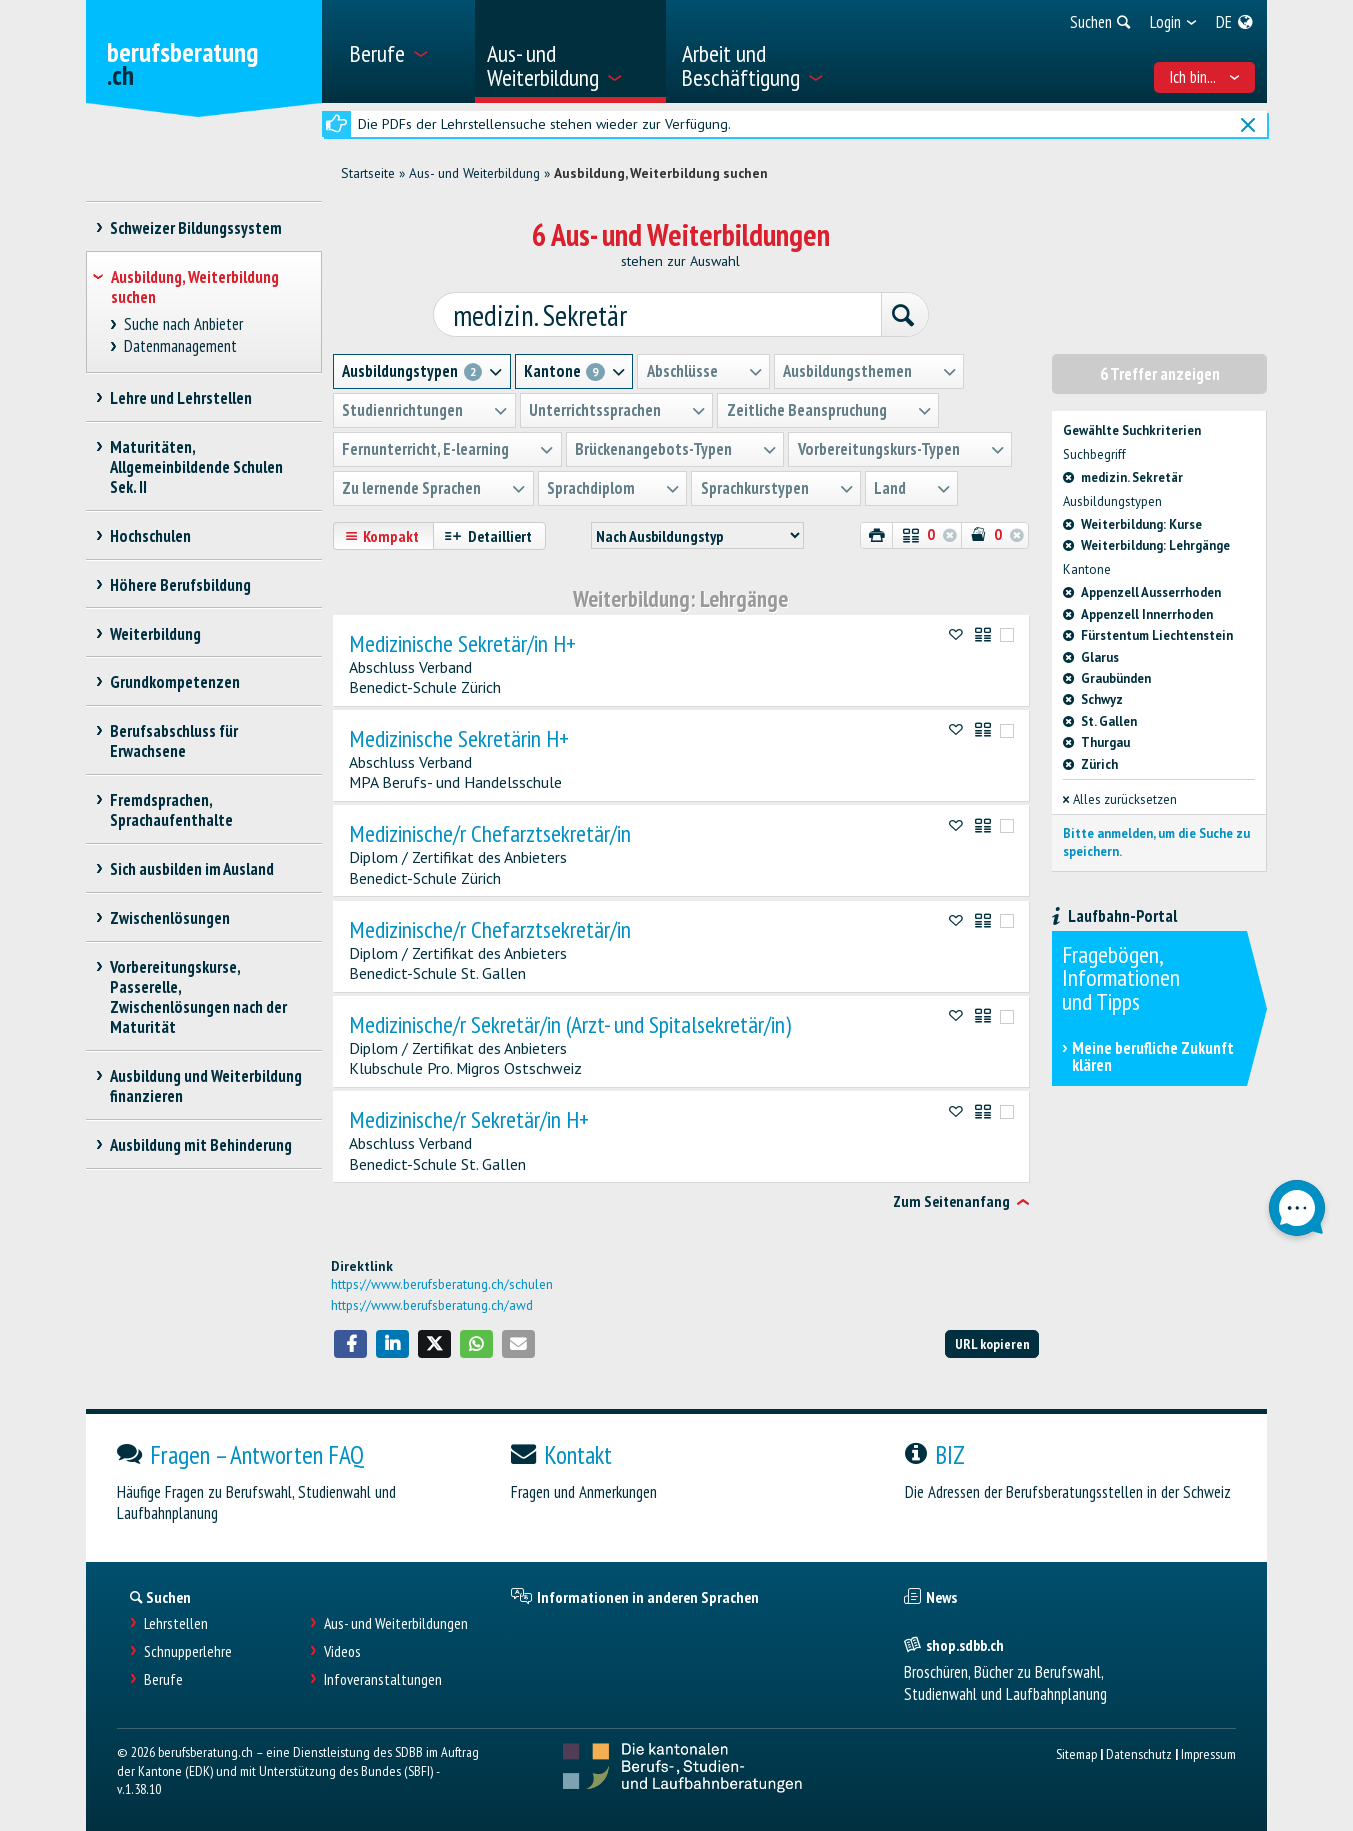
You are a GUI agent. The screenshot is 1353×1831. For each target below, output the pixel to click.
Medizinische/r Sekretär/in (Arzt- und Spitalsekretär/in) (570, 1024)
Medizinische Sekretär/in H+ (462, 642)
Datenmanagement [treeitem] (180, 346)
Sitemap (1076, 1752)
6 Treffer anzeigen (1160, 373)
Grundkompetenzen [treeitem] (175, 682)
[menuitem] (404, 51)
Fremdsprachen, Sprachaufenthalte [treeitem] (171, 810)
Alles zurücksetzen (1120, 798)
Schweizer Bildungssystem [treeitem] (196, 228)
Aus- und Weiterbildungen (396, 1622)
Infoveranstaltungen (383, 1678)
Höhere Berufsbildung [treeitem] (181, 585)
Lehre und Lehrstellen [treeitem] (181, 398)
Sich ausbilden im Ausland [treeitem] (192, 869)
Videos (342, 1650)
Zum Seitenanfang (951, 1201)
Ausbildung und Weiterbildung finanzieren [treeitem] (206, 1086)
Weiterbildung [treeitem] (156, 634)
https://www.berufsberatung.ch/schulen (442, 1283)
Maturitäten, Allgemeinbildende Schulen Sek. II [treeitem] (196, 467)
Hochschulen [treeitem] (151, 536)
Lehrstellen (176, 1622)
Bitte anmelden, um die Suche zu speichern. (1156, 841)
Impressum (1208, 1752)
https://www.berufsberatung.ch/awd (432, 1304)
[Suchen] (899, 315)
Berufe (163, 1678)
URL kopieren (992, 1342)
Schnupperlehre (188, 1650)
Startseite (368, 173)
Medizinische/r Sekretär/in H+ (469, 1119)
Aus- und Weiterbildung (474, 173)
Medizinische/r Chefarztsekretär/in (490, 833)
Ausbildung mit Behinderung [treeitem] (201, 1145)
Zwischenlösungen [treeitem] (170, 918)
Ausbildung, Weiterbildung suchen (661, 173)
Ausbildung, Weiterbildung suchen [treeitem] (195, 287)
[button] (351, 1343)
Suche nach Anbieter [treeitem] (183, 324)
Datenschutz (1139, 1752)
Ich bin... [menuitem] (1204, 77)
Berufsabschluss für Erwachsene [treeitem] (174, 741)
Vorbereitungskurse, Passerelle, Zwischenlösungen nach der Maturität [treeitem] (198, 997)
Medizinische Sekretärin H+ (459, 738)
